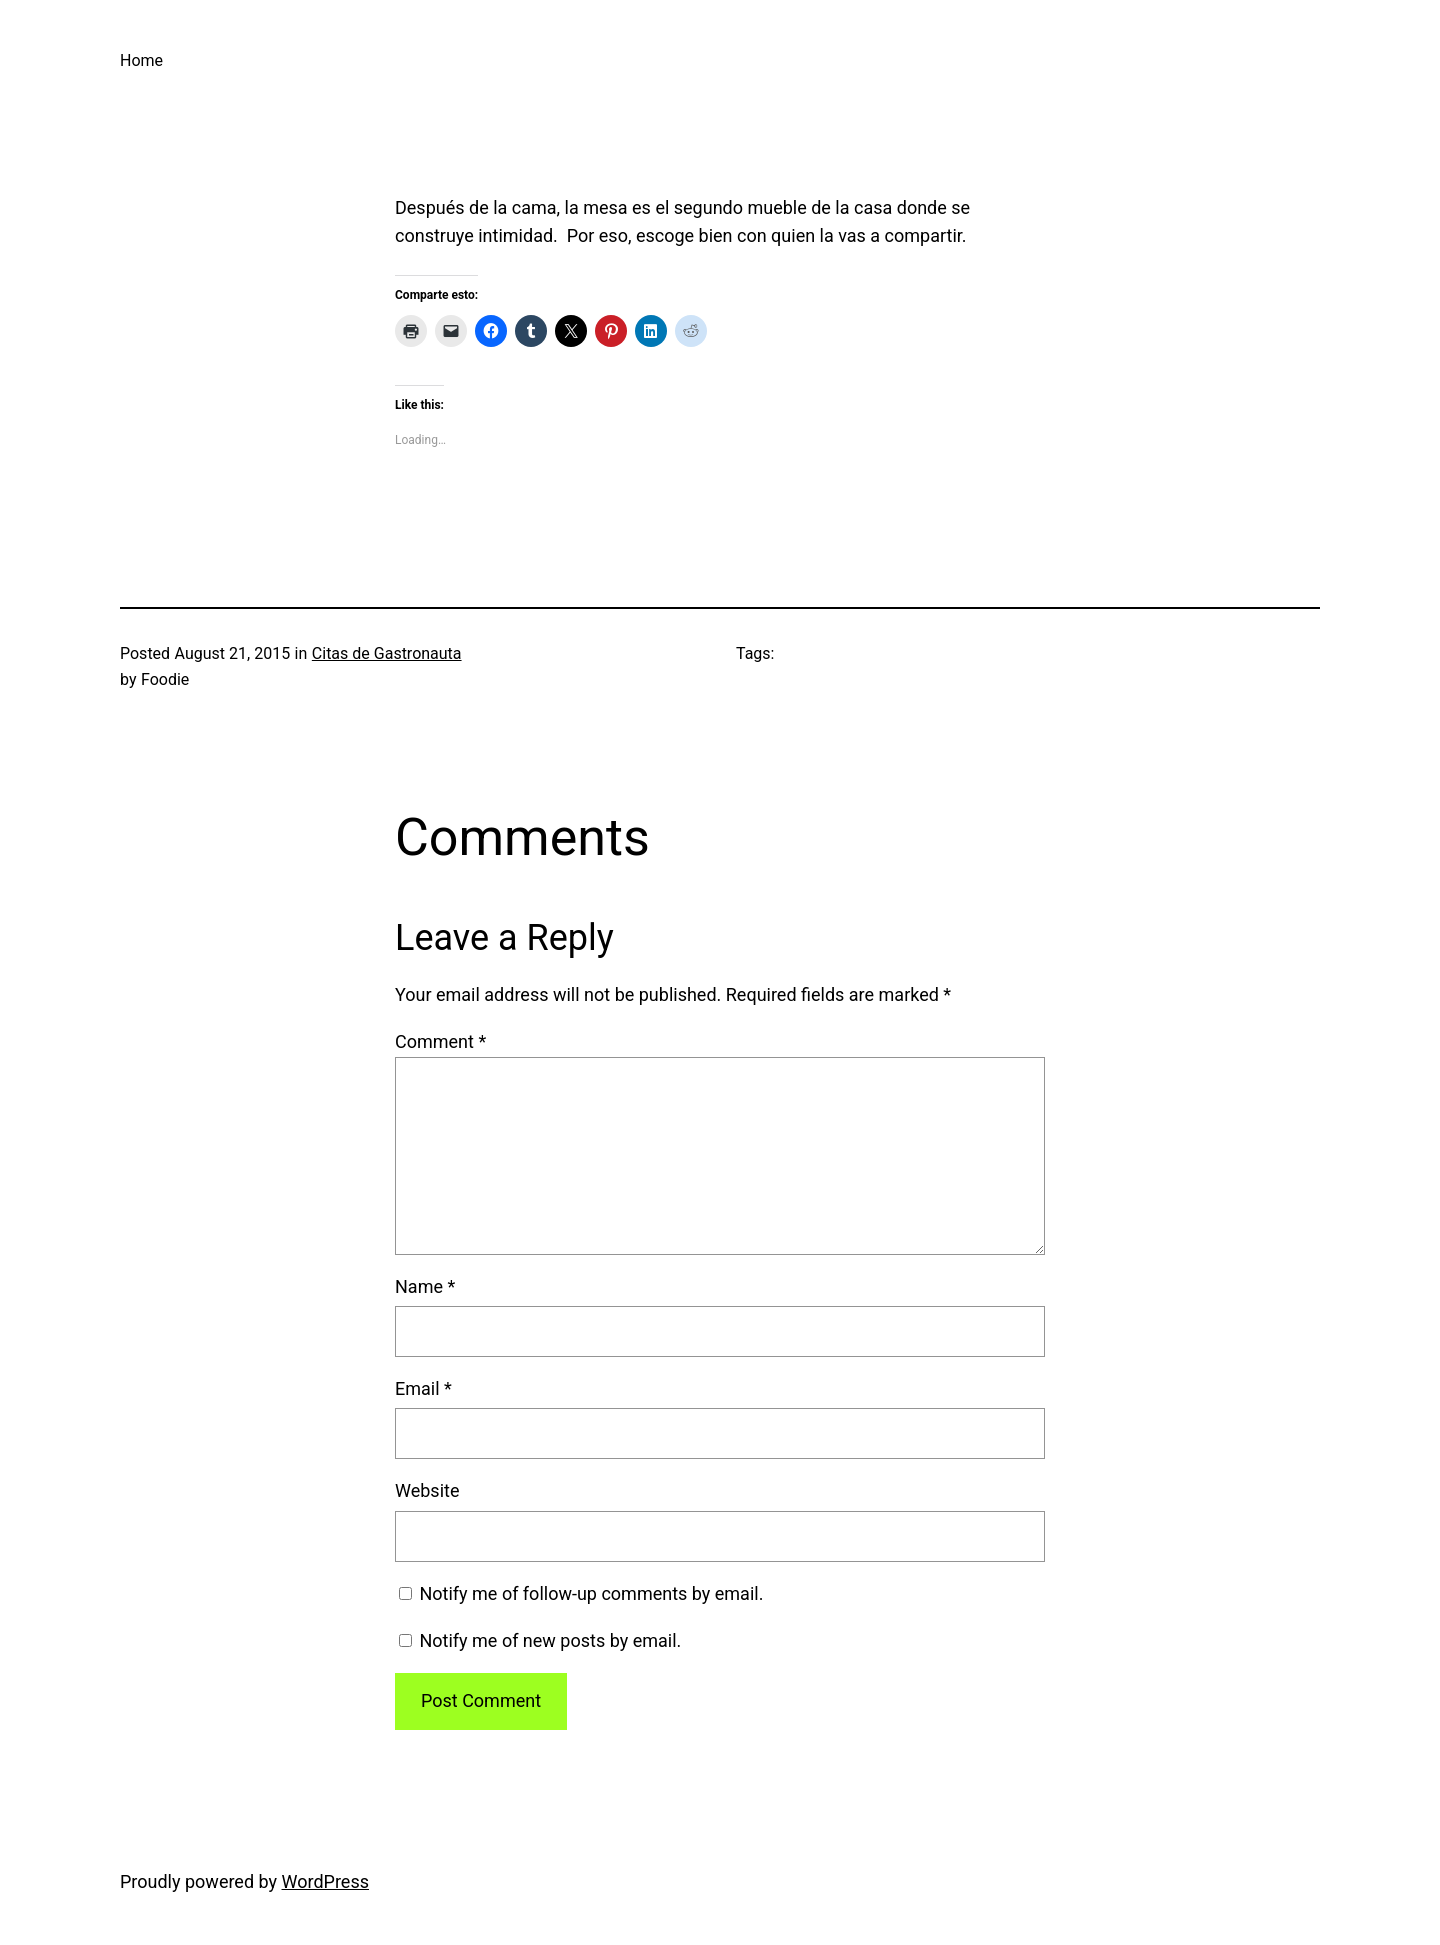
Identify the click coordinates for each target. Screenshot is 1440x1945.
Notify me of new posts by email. (550, 1640)
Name (425, 1286)
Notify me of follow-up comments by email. (591, 1593)
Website (427, 1490)
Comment (440, 1041)
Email (423, 1388)
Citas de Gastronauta (387, 653)
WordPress (325, 1881)
